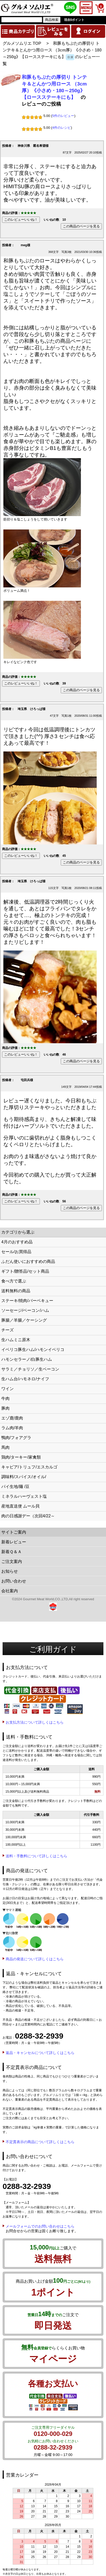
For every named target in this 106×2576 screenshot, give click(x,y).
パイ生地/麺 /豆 (15, 1486)
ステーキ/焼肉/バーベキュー (27, 1300)
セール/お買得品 (16, 1252)
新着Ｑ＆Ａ (11, 1552)
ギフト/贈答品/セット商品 (25, 1271)
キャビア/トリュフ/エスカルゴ (29, 1467)
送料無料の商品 (15, 1291)
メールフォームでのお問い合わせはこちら (40, 2226)
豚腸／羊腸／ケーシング (24, 1320)
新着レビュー (13, 1542)
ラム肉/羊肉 (12, 1428)
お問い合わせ (13, 1581)
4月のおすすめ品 (17, 1242)
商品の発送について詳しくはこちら (35, 1959)
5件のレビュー (63, 116)
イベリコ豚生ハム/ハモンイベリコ (32, 1349)
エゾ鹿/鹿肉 (12, 1418)
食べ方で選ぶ (13, 1281)
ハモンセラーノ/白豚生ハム (26, 1359)
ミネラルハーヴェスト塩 (24, 1496)
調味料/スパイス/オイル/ (23, 1477)
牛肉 (5, 1398)
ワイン (7, 1389)
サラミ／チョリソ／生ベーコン (30, 1369)
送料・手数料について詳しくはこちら (36, 1856)
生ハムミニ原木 (15, 1340)
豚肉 (5, 1408)
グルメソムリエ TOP (22, 43)
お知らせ (9, 1571)
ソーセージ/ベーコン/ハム (25, 1310)
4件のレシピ (61, 128)
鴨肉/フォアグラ (16, 1437)
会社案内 (9, 1591)
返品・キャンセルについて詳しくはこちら (40, 2053)
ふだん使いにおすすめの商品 (28, 1261)
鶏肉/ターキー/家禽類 (21, 1457)
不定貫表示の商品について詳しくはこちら (40, 2142)
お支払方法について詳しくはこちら (35, 1722)
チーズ (7, 1330)
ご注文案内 (11, 1561)
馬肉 (5, 1447)
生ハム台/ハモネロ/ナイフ (25, 1379)
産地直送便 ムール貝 (20, 1506)
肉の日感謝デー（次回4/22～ (28, 1516)
